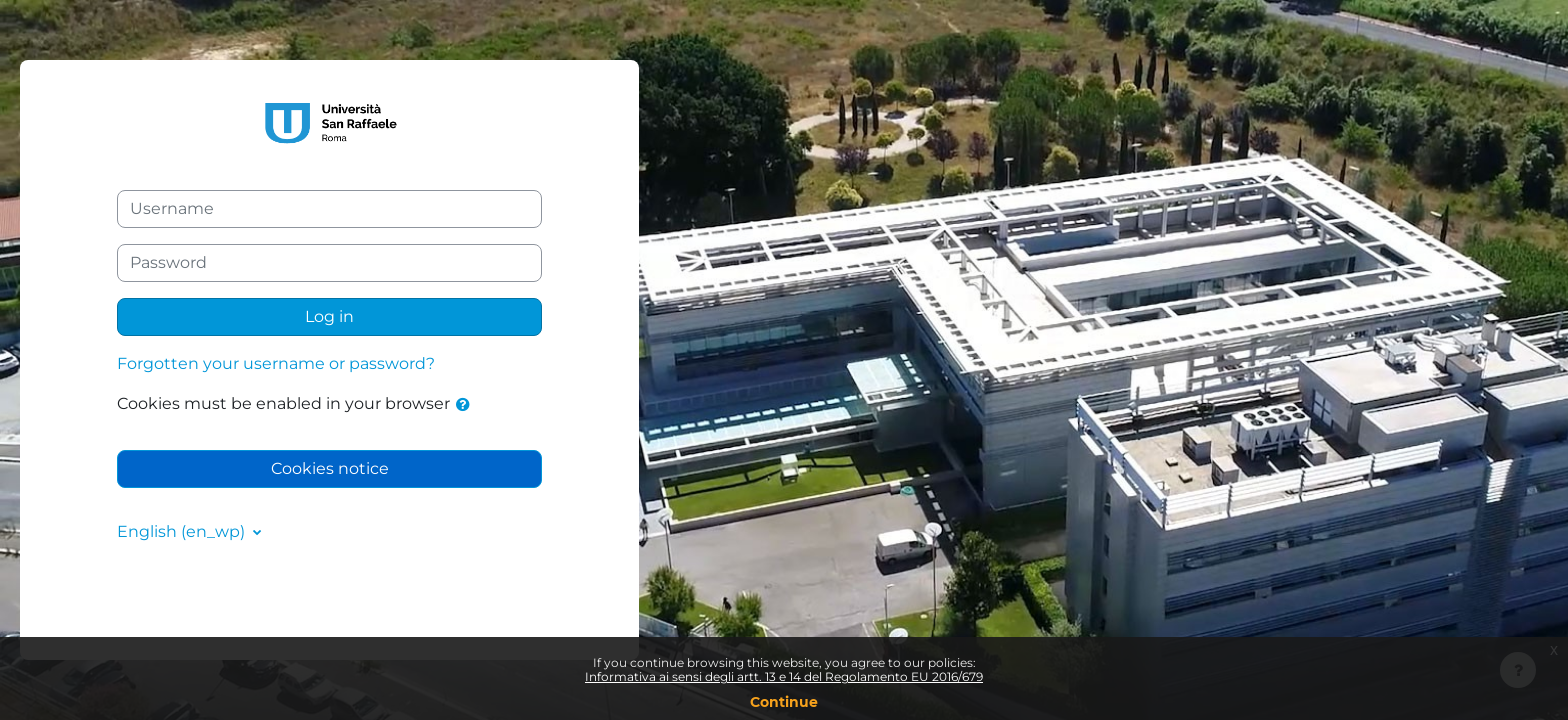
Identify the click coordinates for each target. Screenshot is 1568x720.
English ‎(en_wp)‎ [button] (183, 531)
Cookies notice (330, 468)
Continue (784, 702)
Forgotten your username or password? (276, 363)
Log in (329, 316)
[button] (467, 405)
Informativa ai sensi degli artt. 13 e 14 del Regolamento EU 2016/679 (784, 676)
